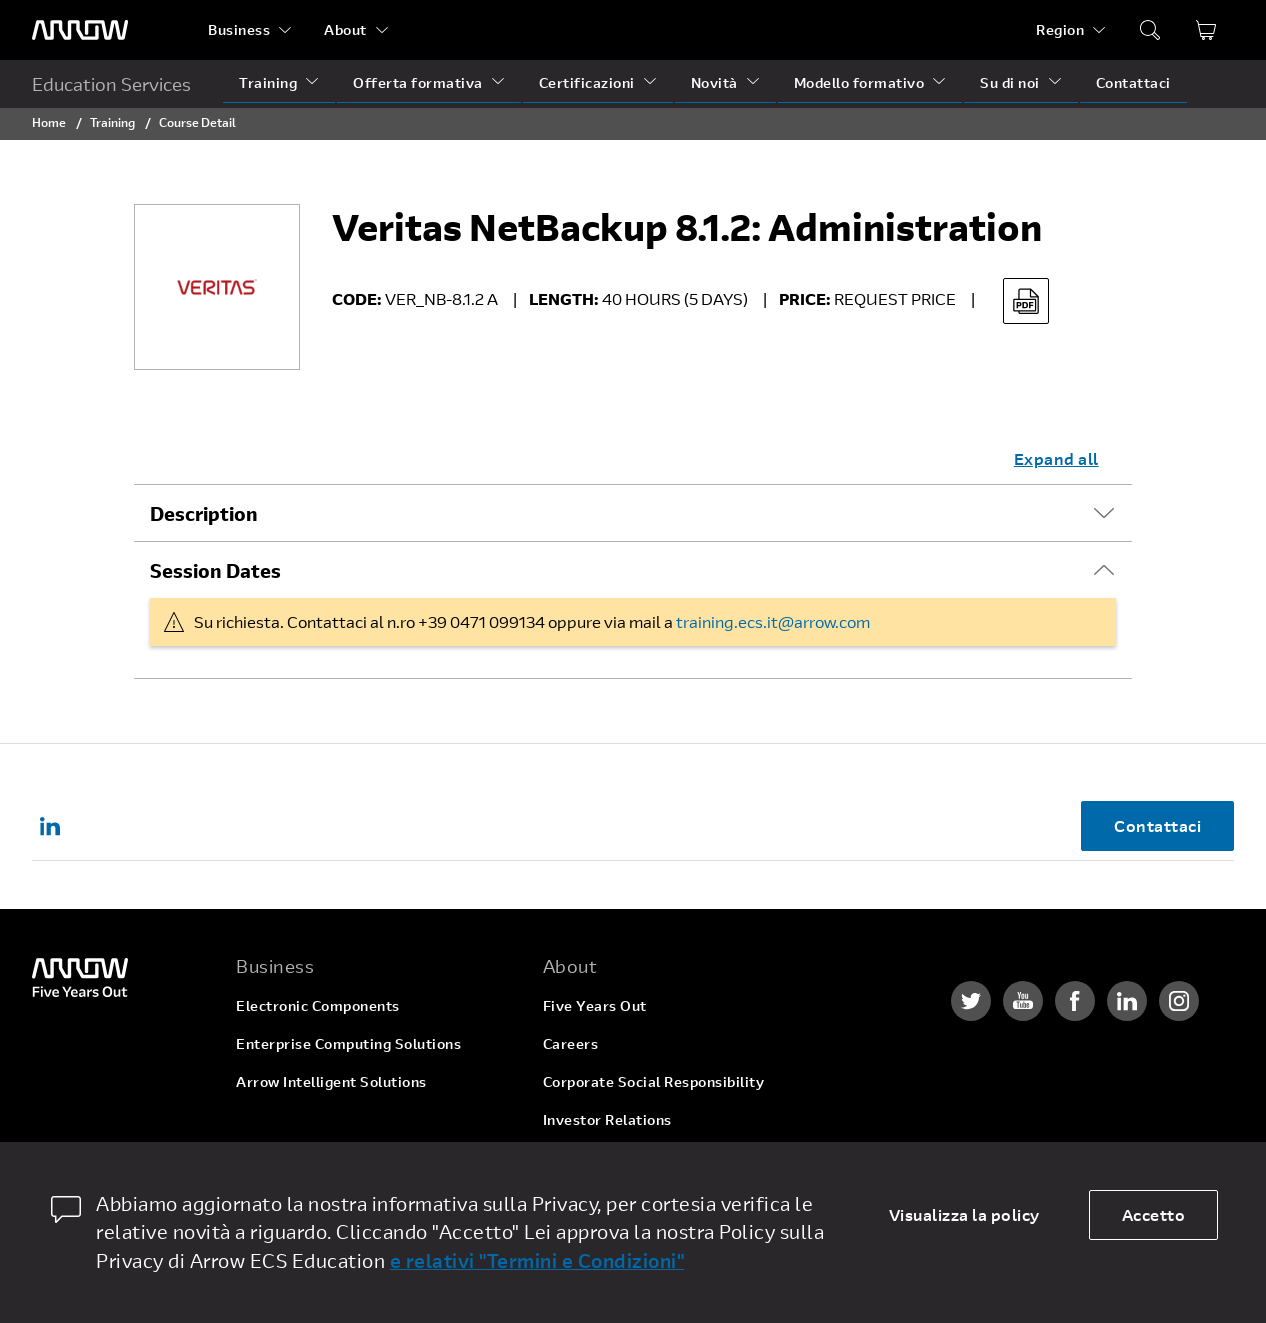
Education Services (111, 84)
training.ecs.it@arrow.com (773, 621)
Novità (714, 82)
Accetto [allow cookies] (1154, 1214)
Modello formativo (859, 82)
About (345, 29)
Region (1060, 29)
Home (49, 122)
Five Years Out (595, 1005)
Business (239, 29)
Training (268, 82)
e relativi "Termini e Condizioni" (537, 1260)
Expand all (1056, 458)
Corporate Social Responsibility (654, 1081)
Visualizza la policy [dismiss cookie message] (964, 1214)
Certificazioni (587, 82)
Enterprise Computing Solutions (348, 1043)
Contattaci (1133, 82)
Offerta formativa (418, 82)
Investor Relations (607, 1119)
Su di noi (1010, 82)
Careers (571, 1043)
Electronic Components (318, 1005)
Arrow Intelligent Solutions (331, 1081)
